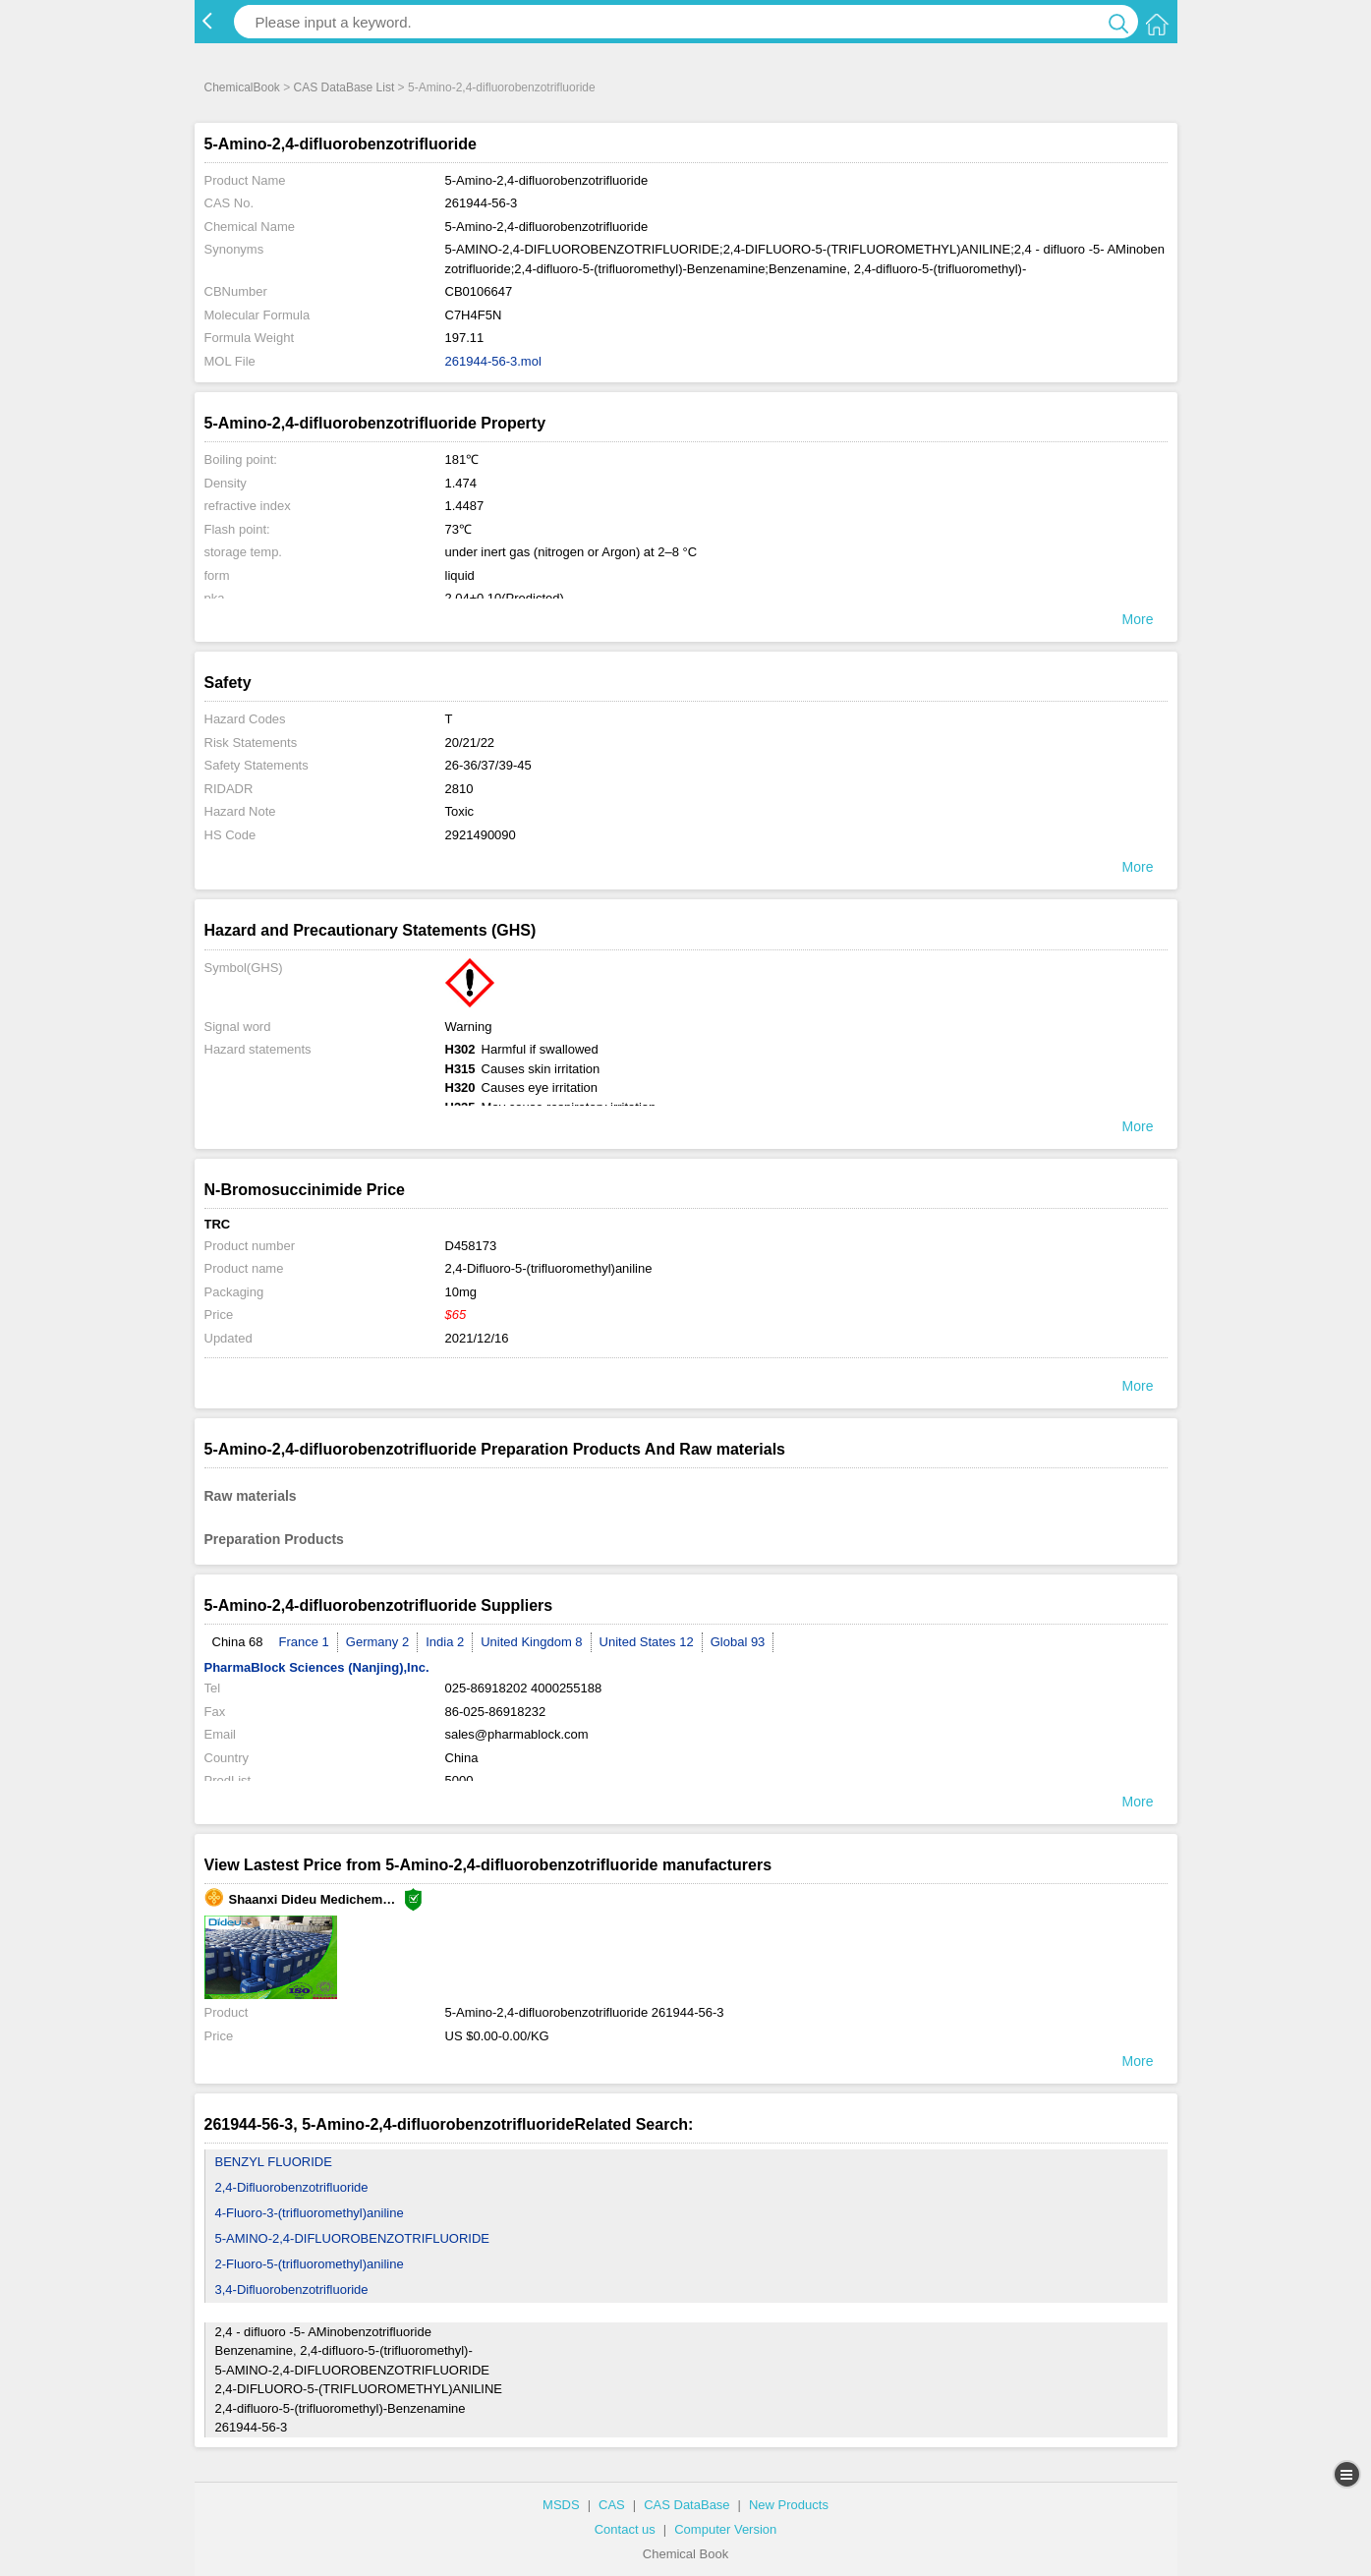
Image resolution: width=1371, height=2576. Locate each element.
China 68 (237, 1641)
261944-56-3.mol (493, 361)
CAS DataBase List (344, 87)
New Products (788, 2504)
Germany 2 (377, 1641)
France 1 (304, 1641)
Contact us (625, 2529)
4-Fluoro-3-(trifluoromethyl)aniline (309, 2212)
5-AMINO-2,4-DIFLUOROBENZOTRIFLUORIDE (352, 2238)
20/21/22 (470, 742)
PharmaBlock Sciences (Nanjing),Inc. (316, 1667)
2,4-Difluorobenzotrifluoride (292, 2187)
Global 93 (738, 1641)
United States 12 (647, 1641)
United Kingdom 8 (531, 1641)
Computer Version (725, 2529)
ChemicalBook (242, 87)
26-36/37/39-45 (488, 765)
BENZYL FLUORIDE (273, 2161)
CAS (612, 2504)
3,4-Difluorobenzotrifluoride (292, 2289)
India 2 (445, 1641)
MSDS (561, 2504)
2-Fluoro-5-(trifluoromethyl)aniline (309, 2264)
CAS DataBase (686, 2504)
